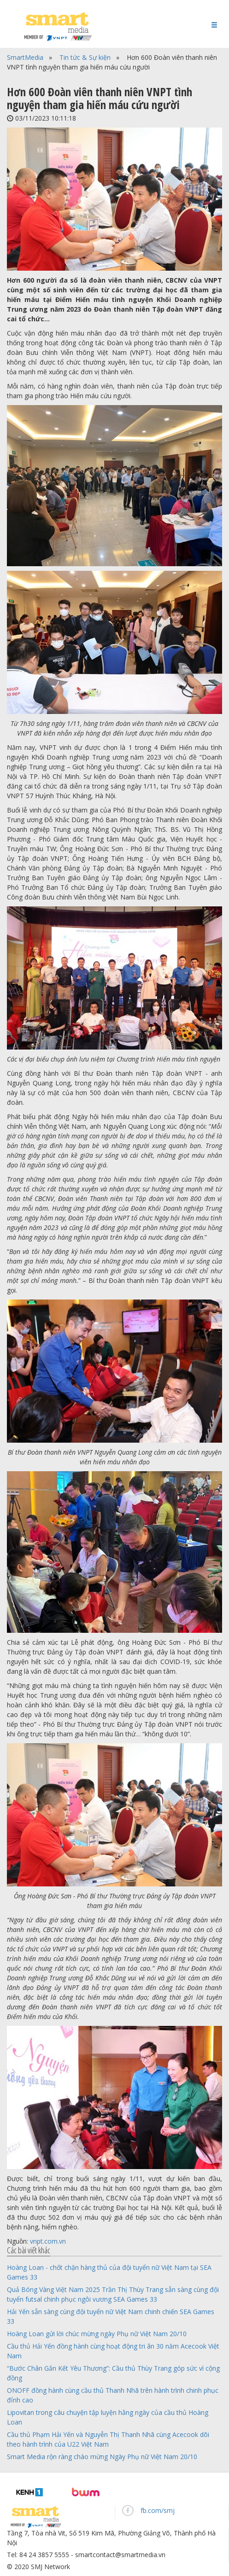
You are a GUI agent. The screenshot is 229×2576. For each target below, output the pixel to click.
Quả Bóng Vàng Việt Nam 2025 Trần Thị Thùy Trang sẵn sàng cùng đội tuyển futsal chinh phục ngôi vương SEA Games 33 (113, 2294)
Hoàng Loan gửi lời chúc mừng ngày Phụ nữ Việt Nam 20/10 (97, 2333)
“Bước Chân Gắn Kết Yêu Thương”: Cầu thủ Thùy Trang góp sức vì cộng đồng (113, 2373)
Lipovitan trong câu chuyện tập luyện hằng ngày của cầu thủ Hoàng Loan (107, 2417)
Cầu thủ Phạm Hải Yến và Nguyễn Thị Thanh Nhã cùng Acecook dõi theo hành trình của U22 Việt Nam (108, 2439)
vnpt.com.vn (48, 2241)
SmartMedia (25, 57)
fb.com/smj (158, 2510)
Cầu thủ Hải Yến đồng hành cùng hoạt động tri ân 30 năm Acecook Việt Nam (113, 2351)
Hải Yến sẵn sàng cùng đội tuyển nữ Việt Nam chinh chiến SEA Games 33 (110, 2316)
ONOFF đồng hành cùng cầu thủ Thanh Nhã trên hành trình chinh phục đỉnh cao (112, 2395)
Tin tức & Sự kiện (85, 57)
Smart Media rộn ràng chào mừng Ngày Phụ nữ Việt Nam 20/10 (102, 2456)
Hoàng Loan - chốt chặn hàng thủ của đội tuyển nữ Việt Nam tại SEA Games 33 (109, 2272)
